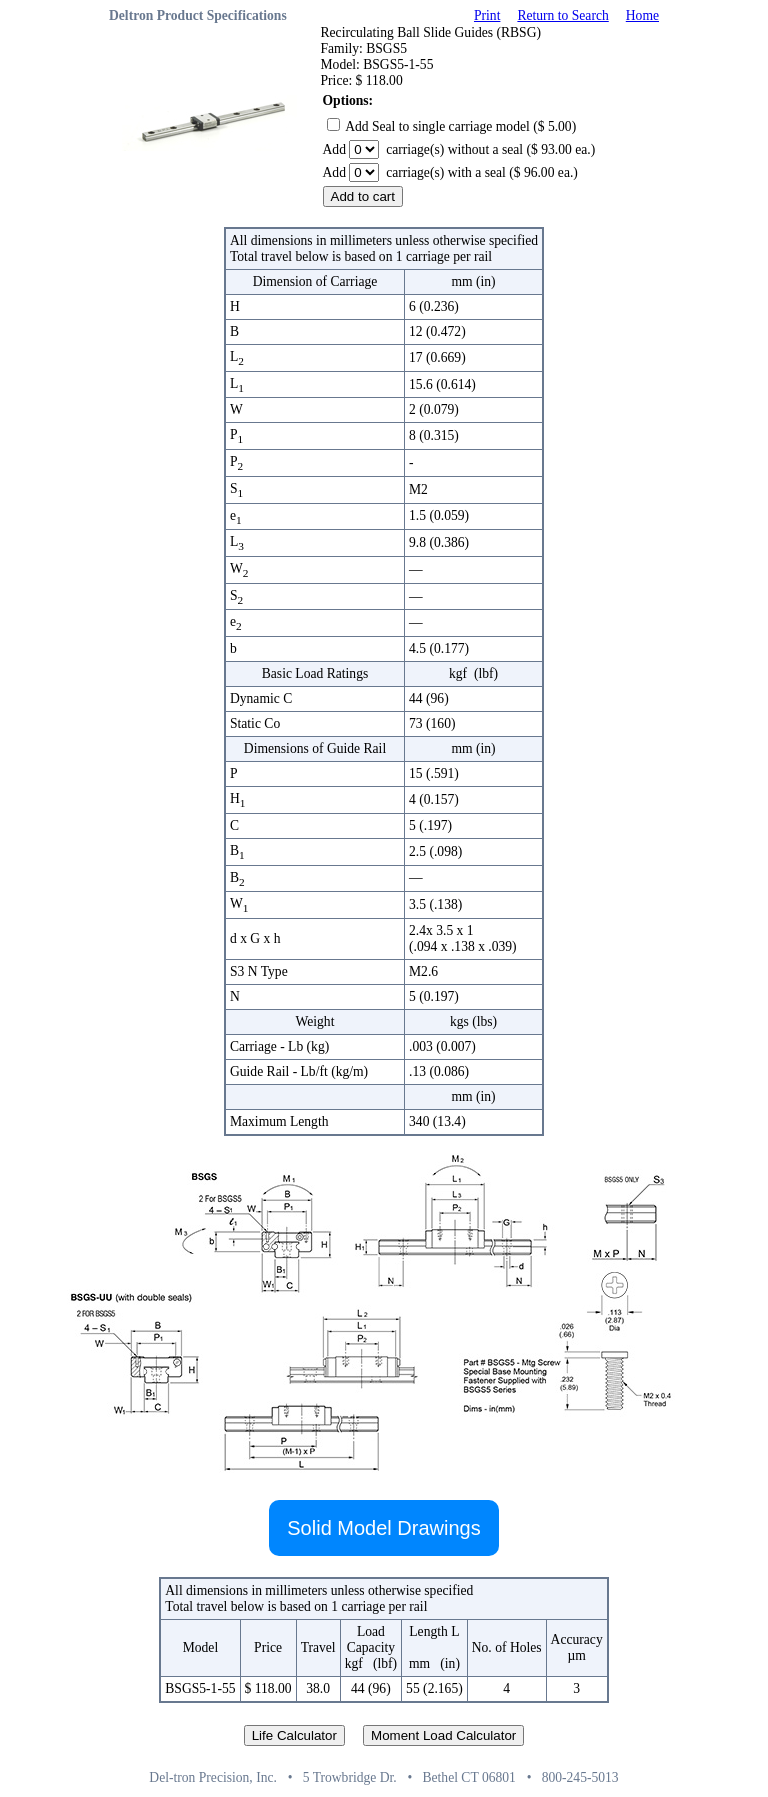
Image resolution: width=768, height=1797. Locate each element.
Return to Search (562, 15)
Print (487, 15)
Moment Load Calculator (443, 1735)
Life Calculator (294, 1735)
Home (642, 15)
